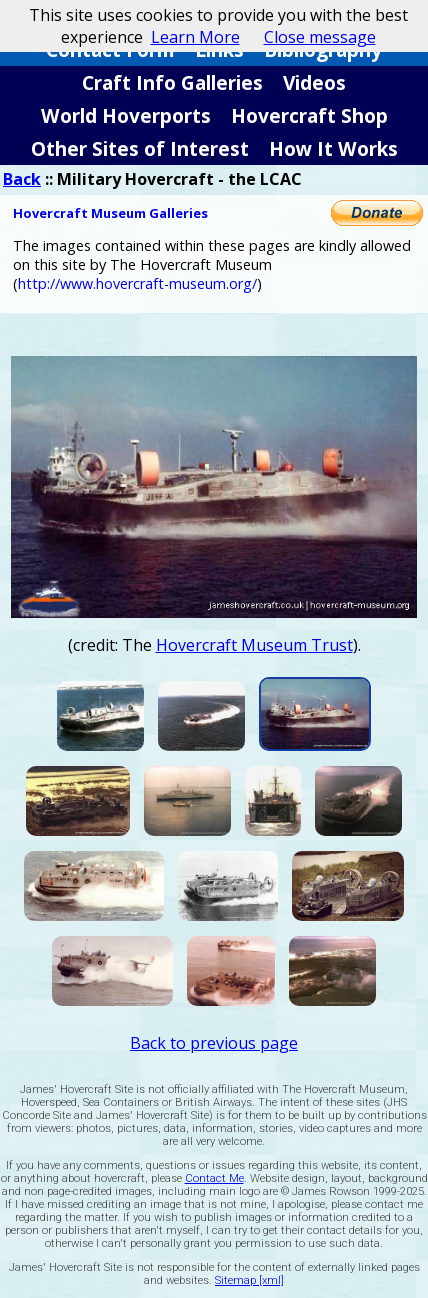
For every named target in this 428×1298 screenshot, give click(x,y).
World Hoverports (126, 115)
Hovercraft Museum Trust (254, 645)
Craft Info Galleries (172, 82)
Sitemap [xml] (249, 1280)
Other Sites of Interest (140, 148)
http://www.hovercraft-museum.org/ (137, 283)
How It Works (333, 148)
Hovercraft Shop (309, 115)
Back (22, 179)
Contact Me (214, 1178)
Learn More (195, 37)
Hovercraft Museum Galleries (110, 213)
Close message (320, 37)
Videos (314, 82)
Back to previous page (214, 1043)
